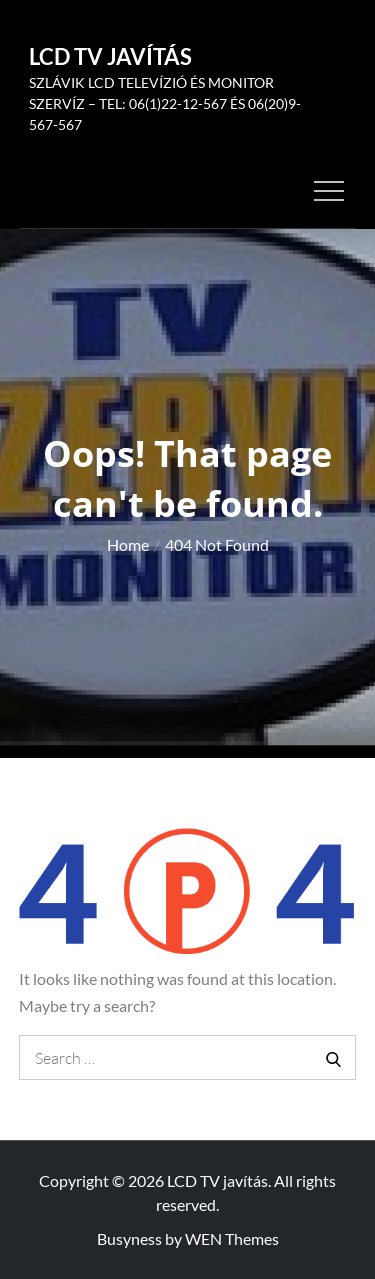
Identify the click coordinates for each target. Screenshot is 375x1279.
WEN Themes (232, 1238)
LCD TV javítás (110, 56)
